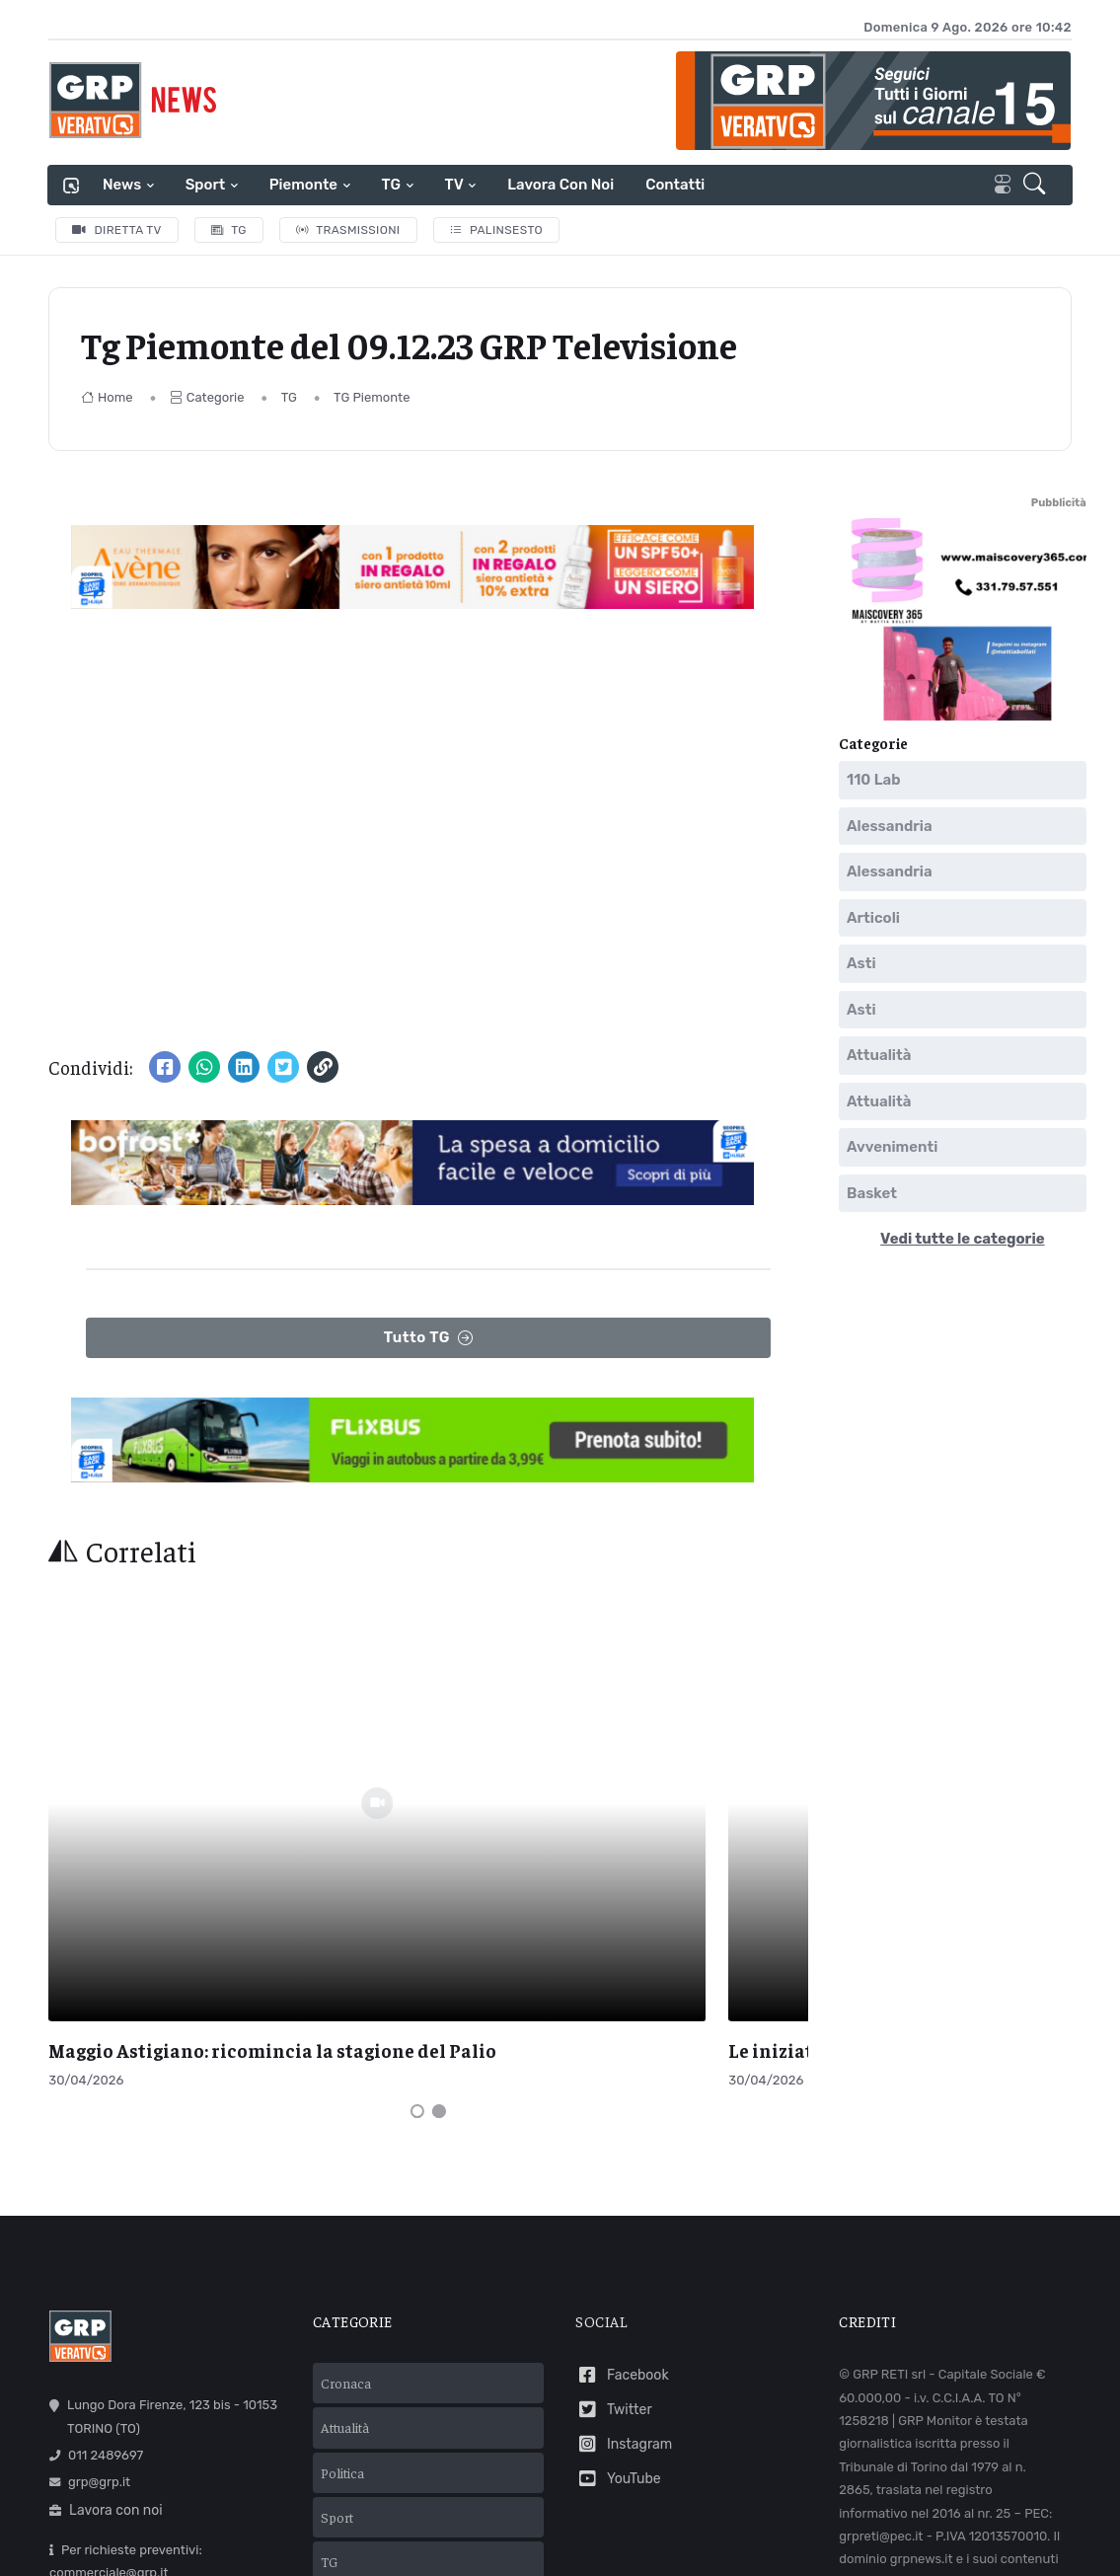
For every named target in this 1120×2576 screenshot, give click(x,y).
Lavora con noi (560, 184)
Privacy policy (581, 2536)
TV (454, 184)
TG (391, 184)
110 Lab (874, 780)
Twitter (613, 2183)
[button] (1038, 185)
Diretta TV (117, 230)
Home (107, 397)
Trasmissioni (348, 230)
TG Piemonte (372, 397)
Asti (861, 963)
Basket (872, 1193)
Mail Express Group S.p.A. (750, 2509)
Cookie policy (681, 2536)
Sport (205, 184)
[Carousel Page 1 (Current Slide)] (417, 1885)
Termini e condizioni (459, 2536)
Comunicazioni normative (922, 2408)
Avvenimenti (892, 1147)
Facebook (621, 2150)
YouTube (617, 2252)
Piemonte (303, 184)
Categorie (207, 397)
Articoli (873, 918)
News (122, 184)
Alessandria (890, 826)
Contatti (675, 184)
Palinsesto (497, 230)
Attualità (879, 1055)
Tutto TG (429, 1337)
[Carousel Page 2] (439, 1885)
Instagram (623, 2218)
